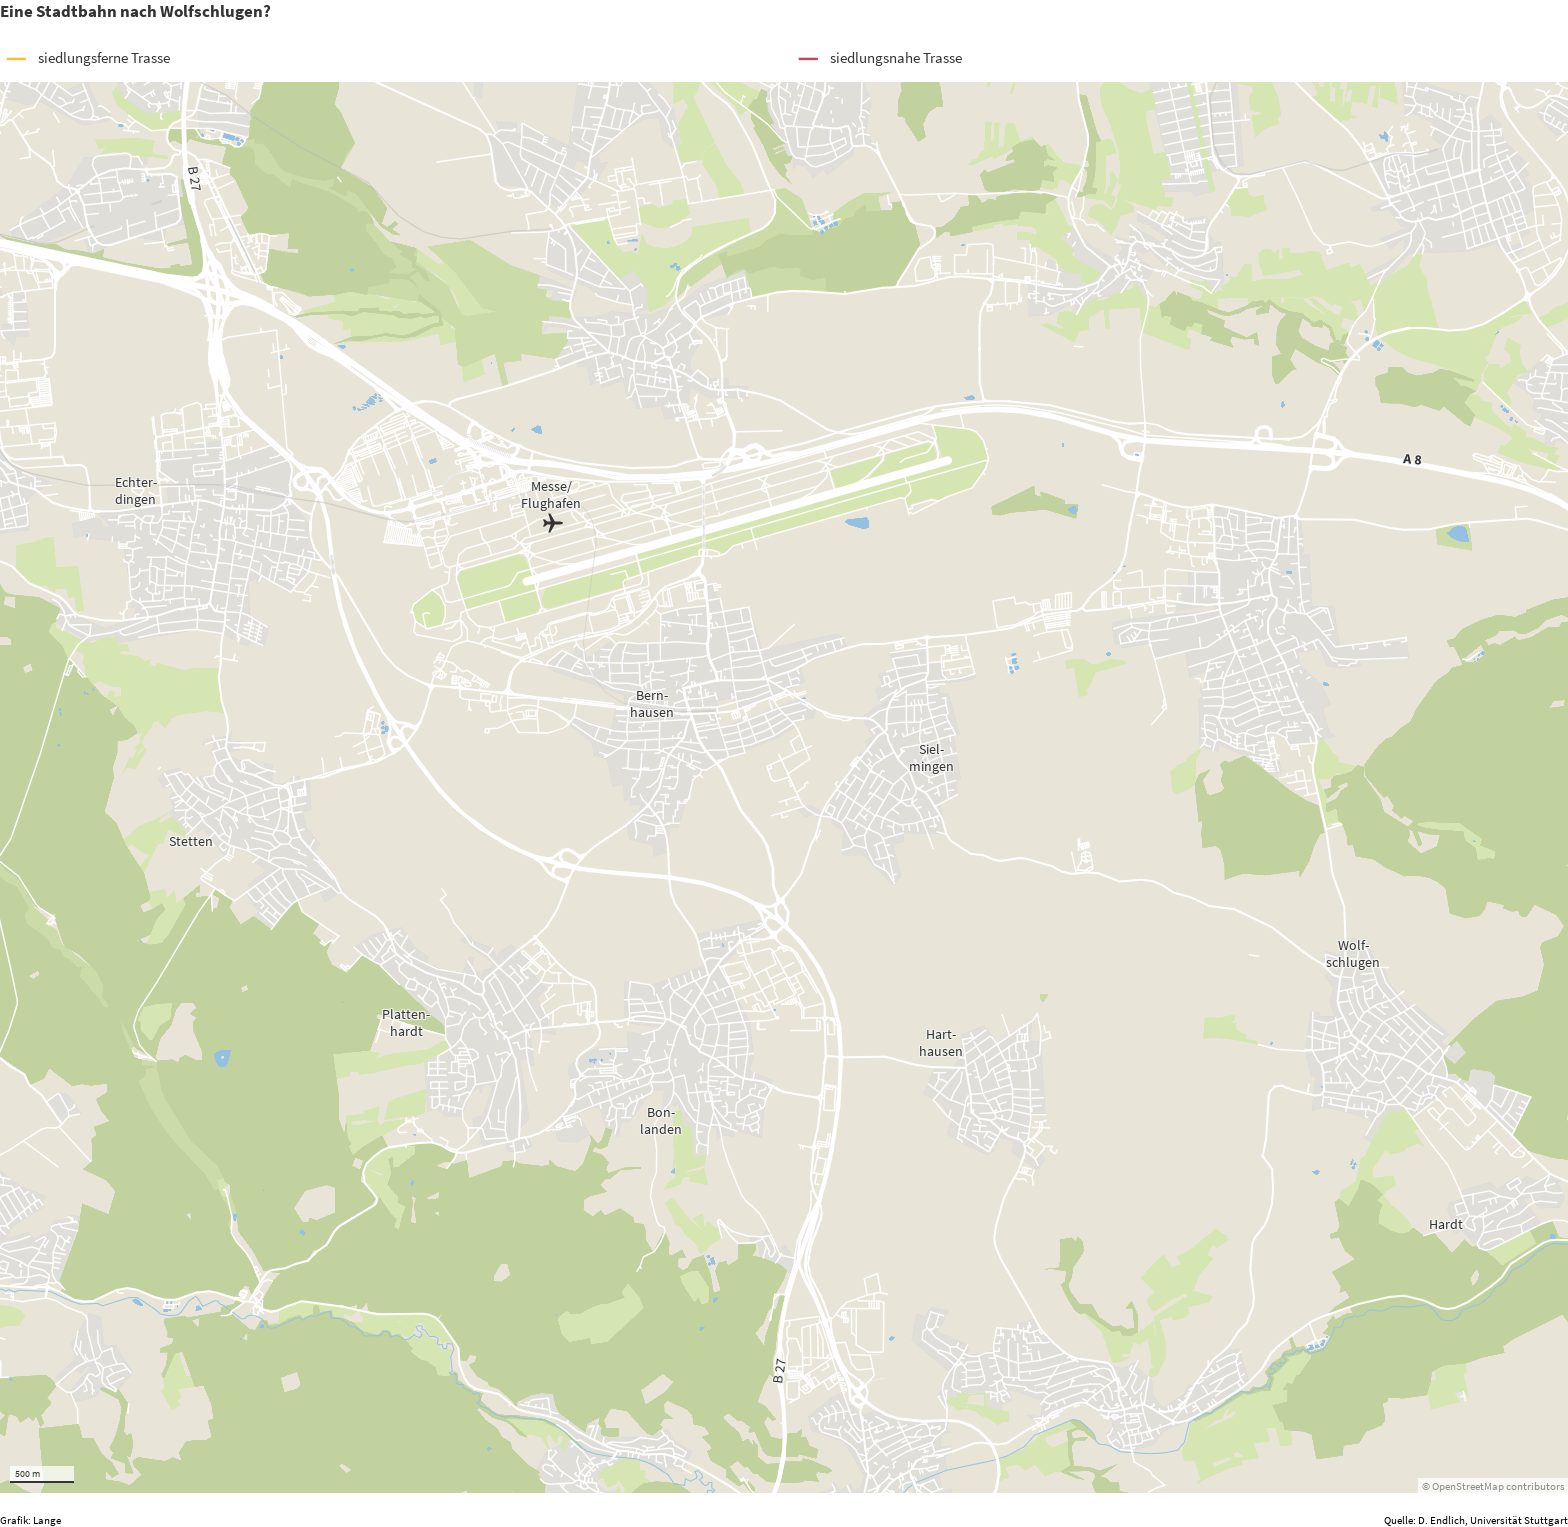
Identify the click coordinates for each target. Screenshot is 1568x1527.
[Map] (784, 787)
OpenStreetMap (1468, 1486)
